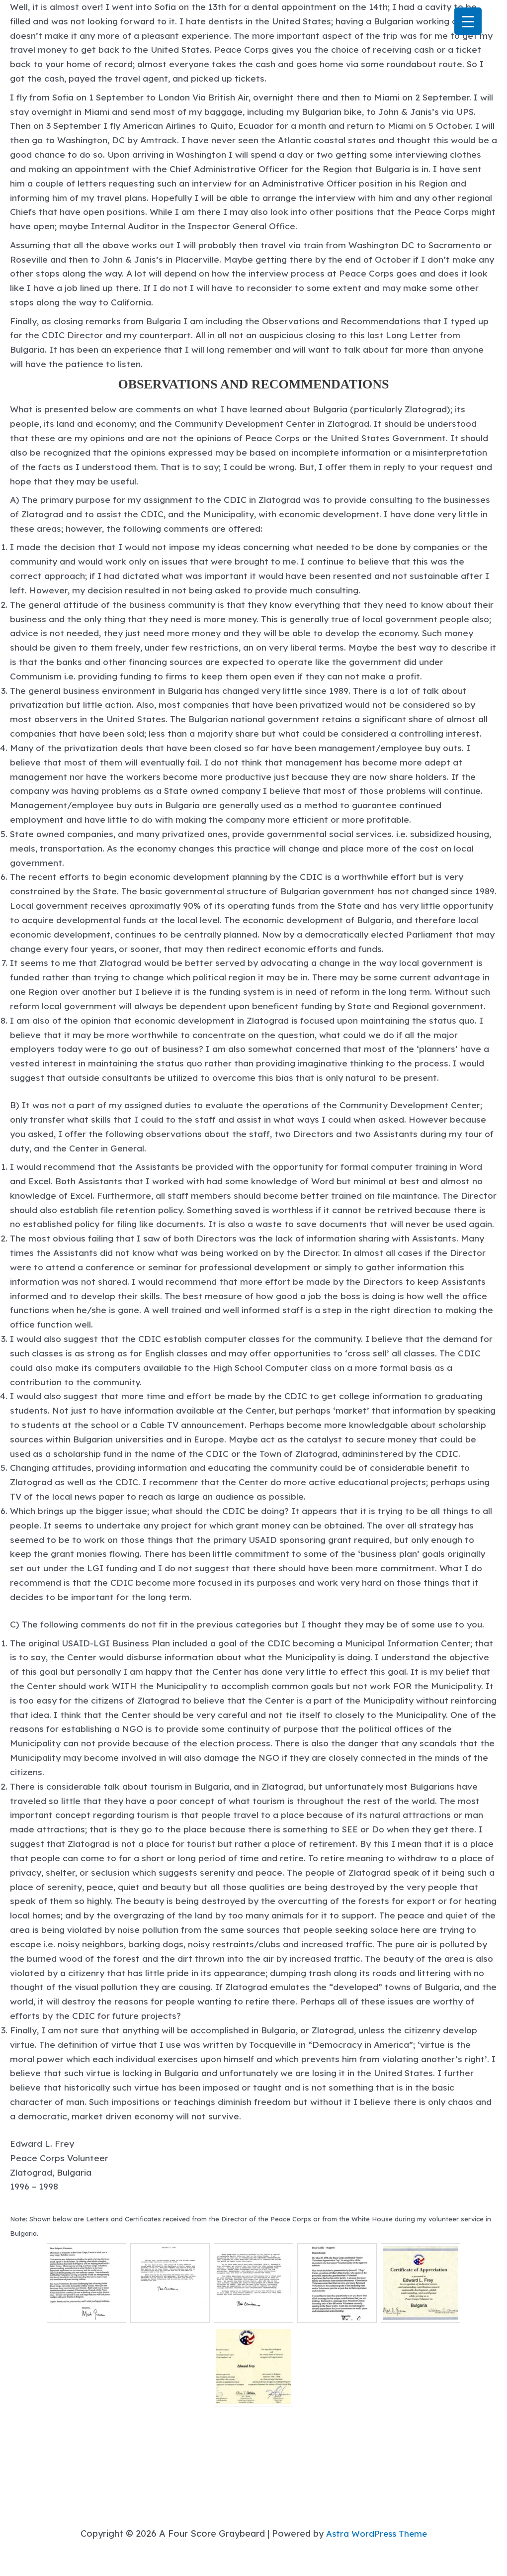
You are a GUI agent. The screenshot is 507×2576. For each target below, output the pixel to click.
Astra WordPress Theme (376, 2533)
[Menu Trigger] (468, 21)
